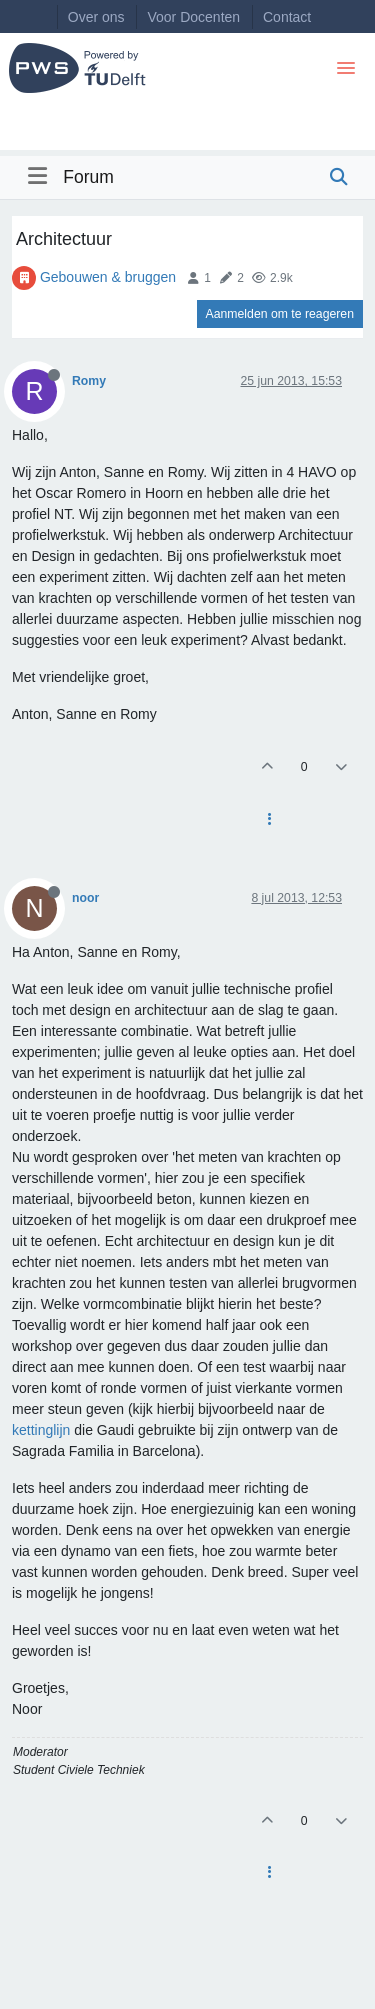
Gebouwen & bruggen (108, 277)
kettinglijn (41, 1430)
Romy (89, 381)
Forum (88, 177)
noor (85, 898)
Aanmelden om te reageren (280, 314)
